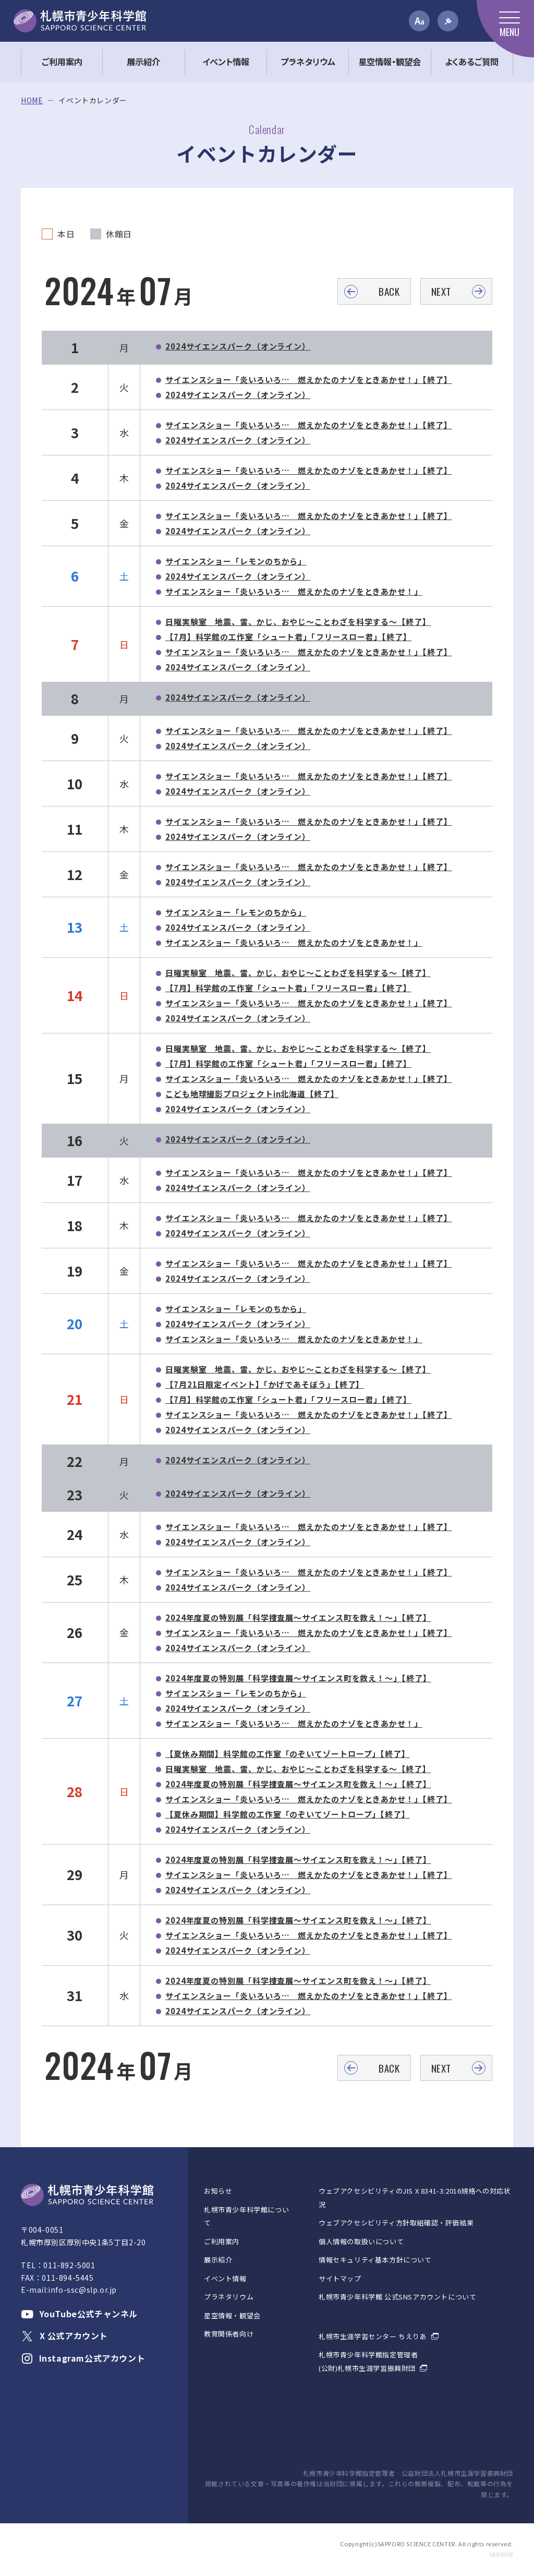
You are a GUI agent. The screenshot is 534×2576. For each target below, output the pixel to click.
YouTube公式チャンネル (79, 2313)
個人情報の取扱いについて (361, 2241)
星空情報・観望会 (232, 2315)
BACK (389, 291)
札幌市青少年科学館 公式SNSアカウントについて (397, 2297)
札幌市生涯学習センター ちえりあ (373, 2336)
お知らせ (218, 2191)
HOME (32, 100)
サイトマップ (340, 2278)
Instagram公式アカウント (83, 2358)
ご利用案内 (221, 2241)
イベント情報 (225, 2278)
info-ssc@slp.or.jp (82, 2289)
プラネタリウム (228, 2297)
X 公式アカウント (64, 2335)
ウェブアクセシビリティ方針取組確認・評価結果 (396, 2223)
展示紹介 (218, 2260)
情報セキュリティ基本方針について (375, 2260)
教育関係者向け (228, 2334)
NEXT (441, 291)
